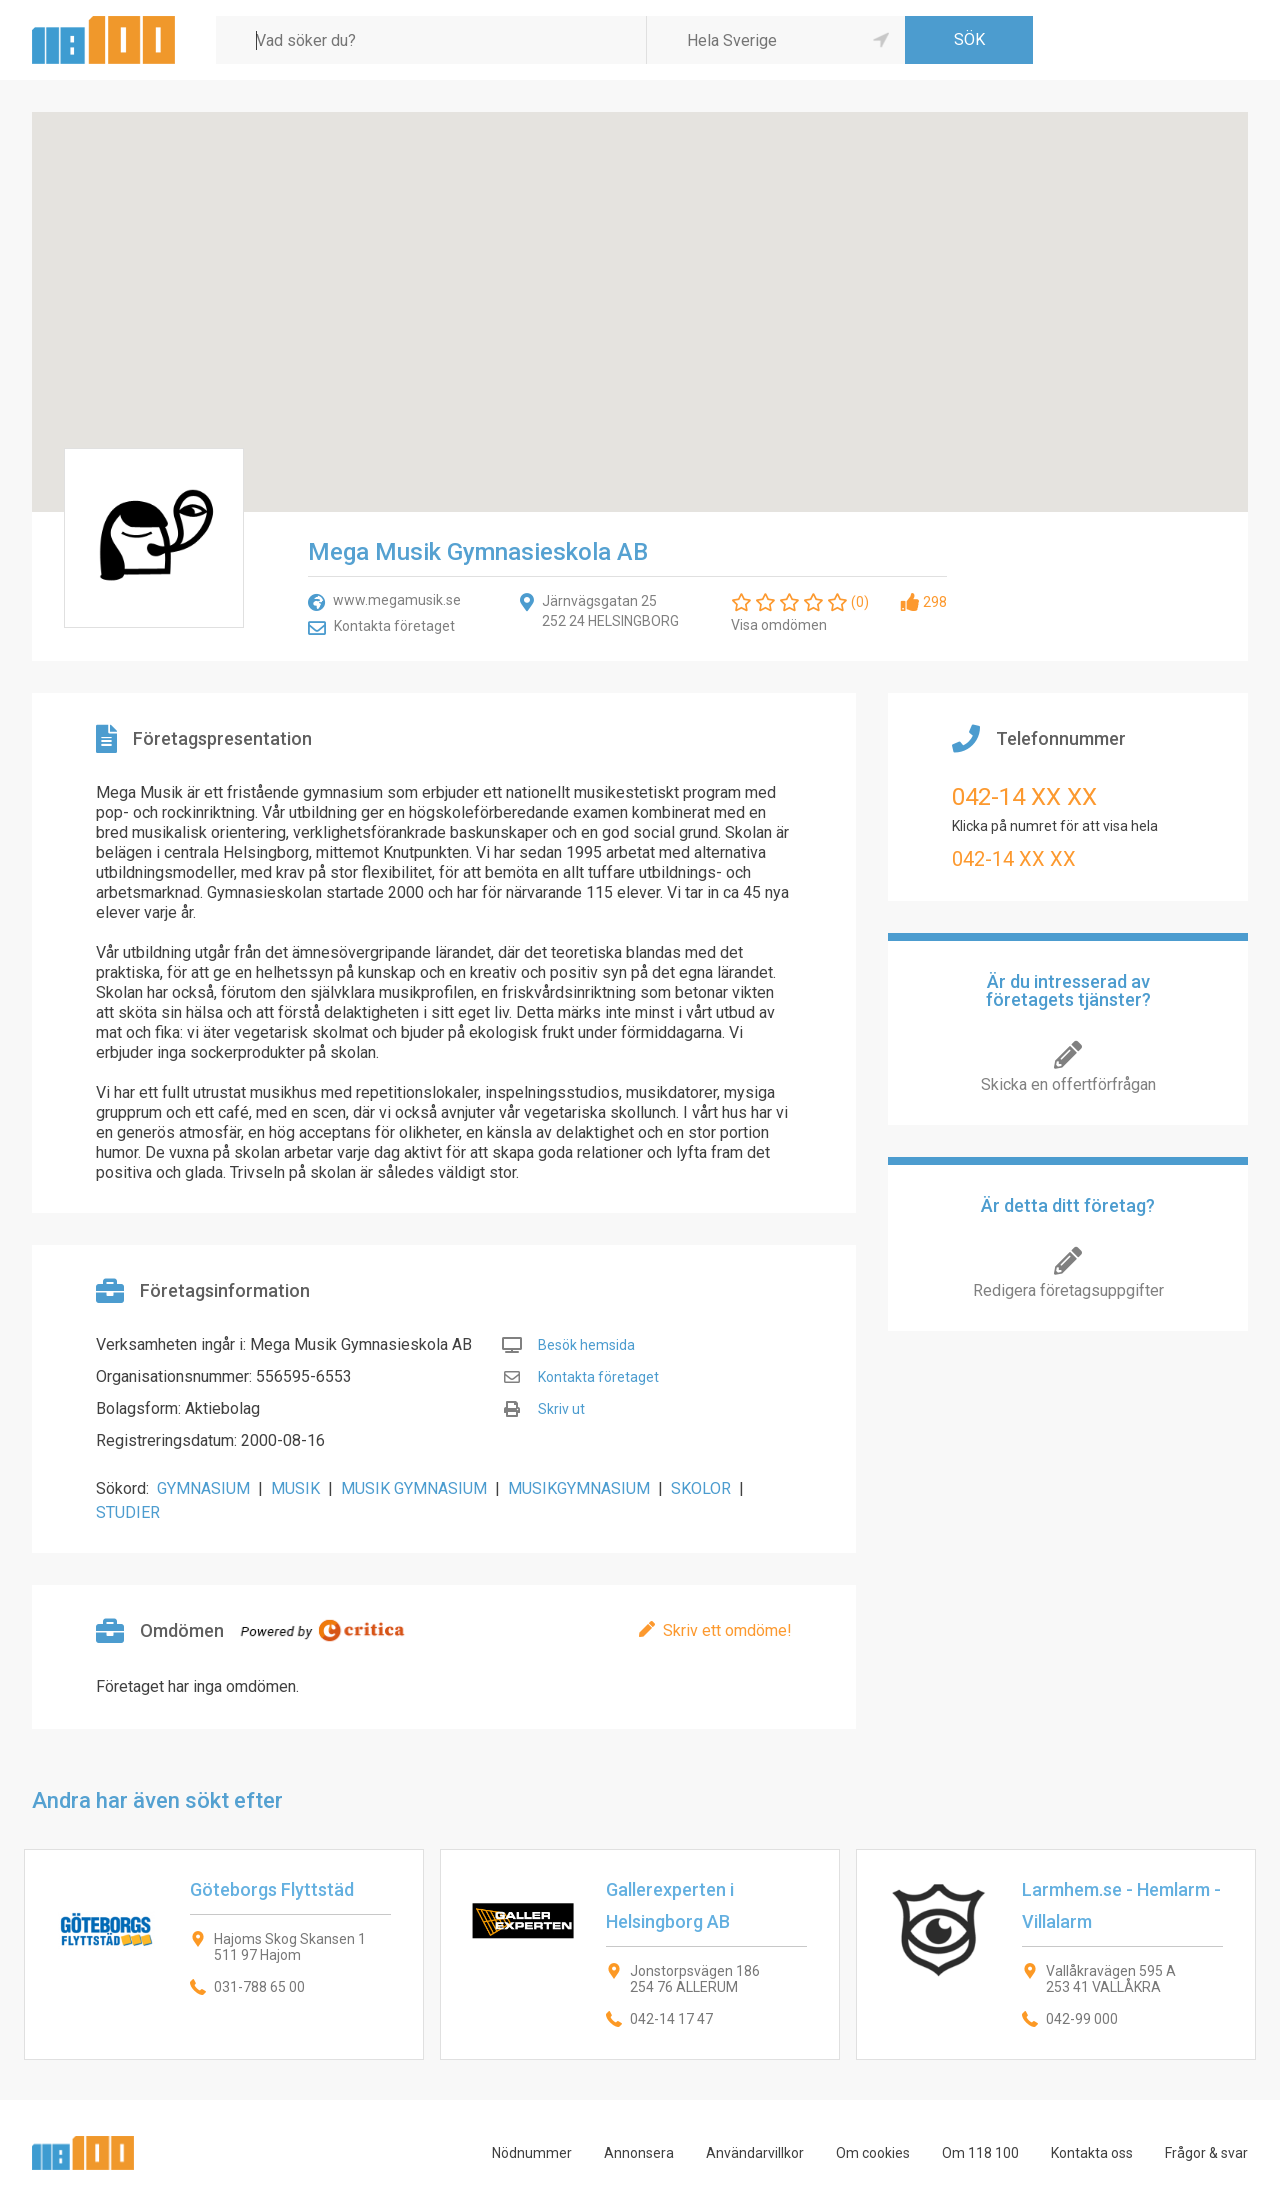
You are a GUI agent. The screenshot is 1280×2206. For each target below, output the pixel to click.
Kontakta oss (1092, 2153)
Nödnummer (532, 2153)
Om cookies (873, 2153)
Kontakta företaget (394, 626)
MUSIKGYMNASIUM (579, 1488)
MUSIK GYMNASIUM (414, 1488)
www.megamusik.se (397, 600)
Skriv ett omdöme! (727, 1630)
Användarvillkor (755, 2153)
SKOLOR (701, 1488)
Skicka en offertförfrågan (1068, 1084)
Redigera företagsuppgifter (1068, 1290)
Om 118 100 (980, 2153)
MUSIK (295, 1488)
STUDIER (128, 1512)
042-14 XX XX (1024, 797)
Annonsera (639, 2153)
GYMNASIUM (203, 1488)
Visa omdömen (779, 625)
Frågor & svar (1206, 2153)
